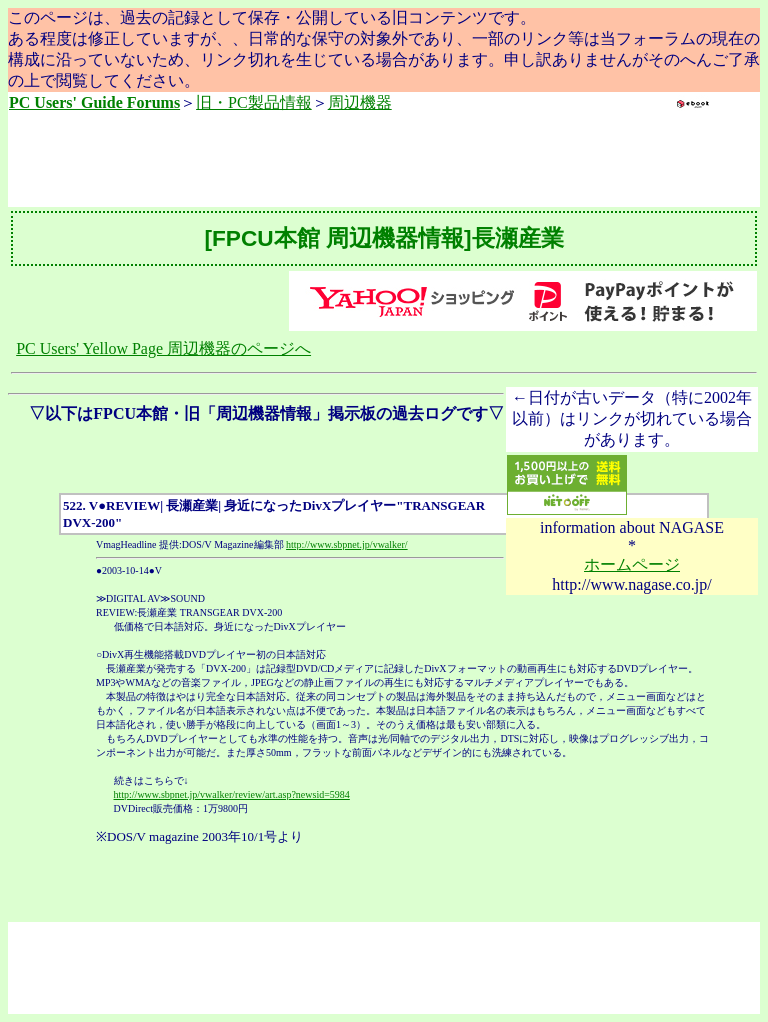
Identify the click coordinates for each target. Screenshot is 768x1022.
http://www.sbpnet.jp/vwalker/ (347, 544)
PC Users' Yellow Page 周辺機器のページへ (163, 348)
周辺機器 (360, 102)
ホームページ (632, 564)
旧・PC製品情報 (254, 102)
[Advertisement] (384, 161)
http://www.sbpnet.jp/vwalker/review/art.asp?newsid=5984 (232, 794)
